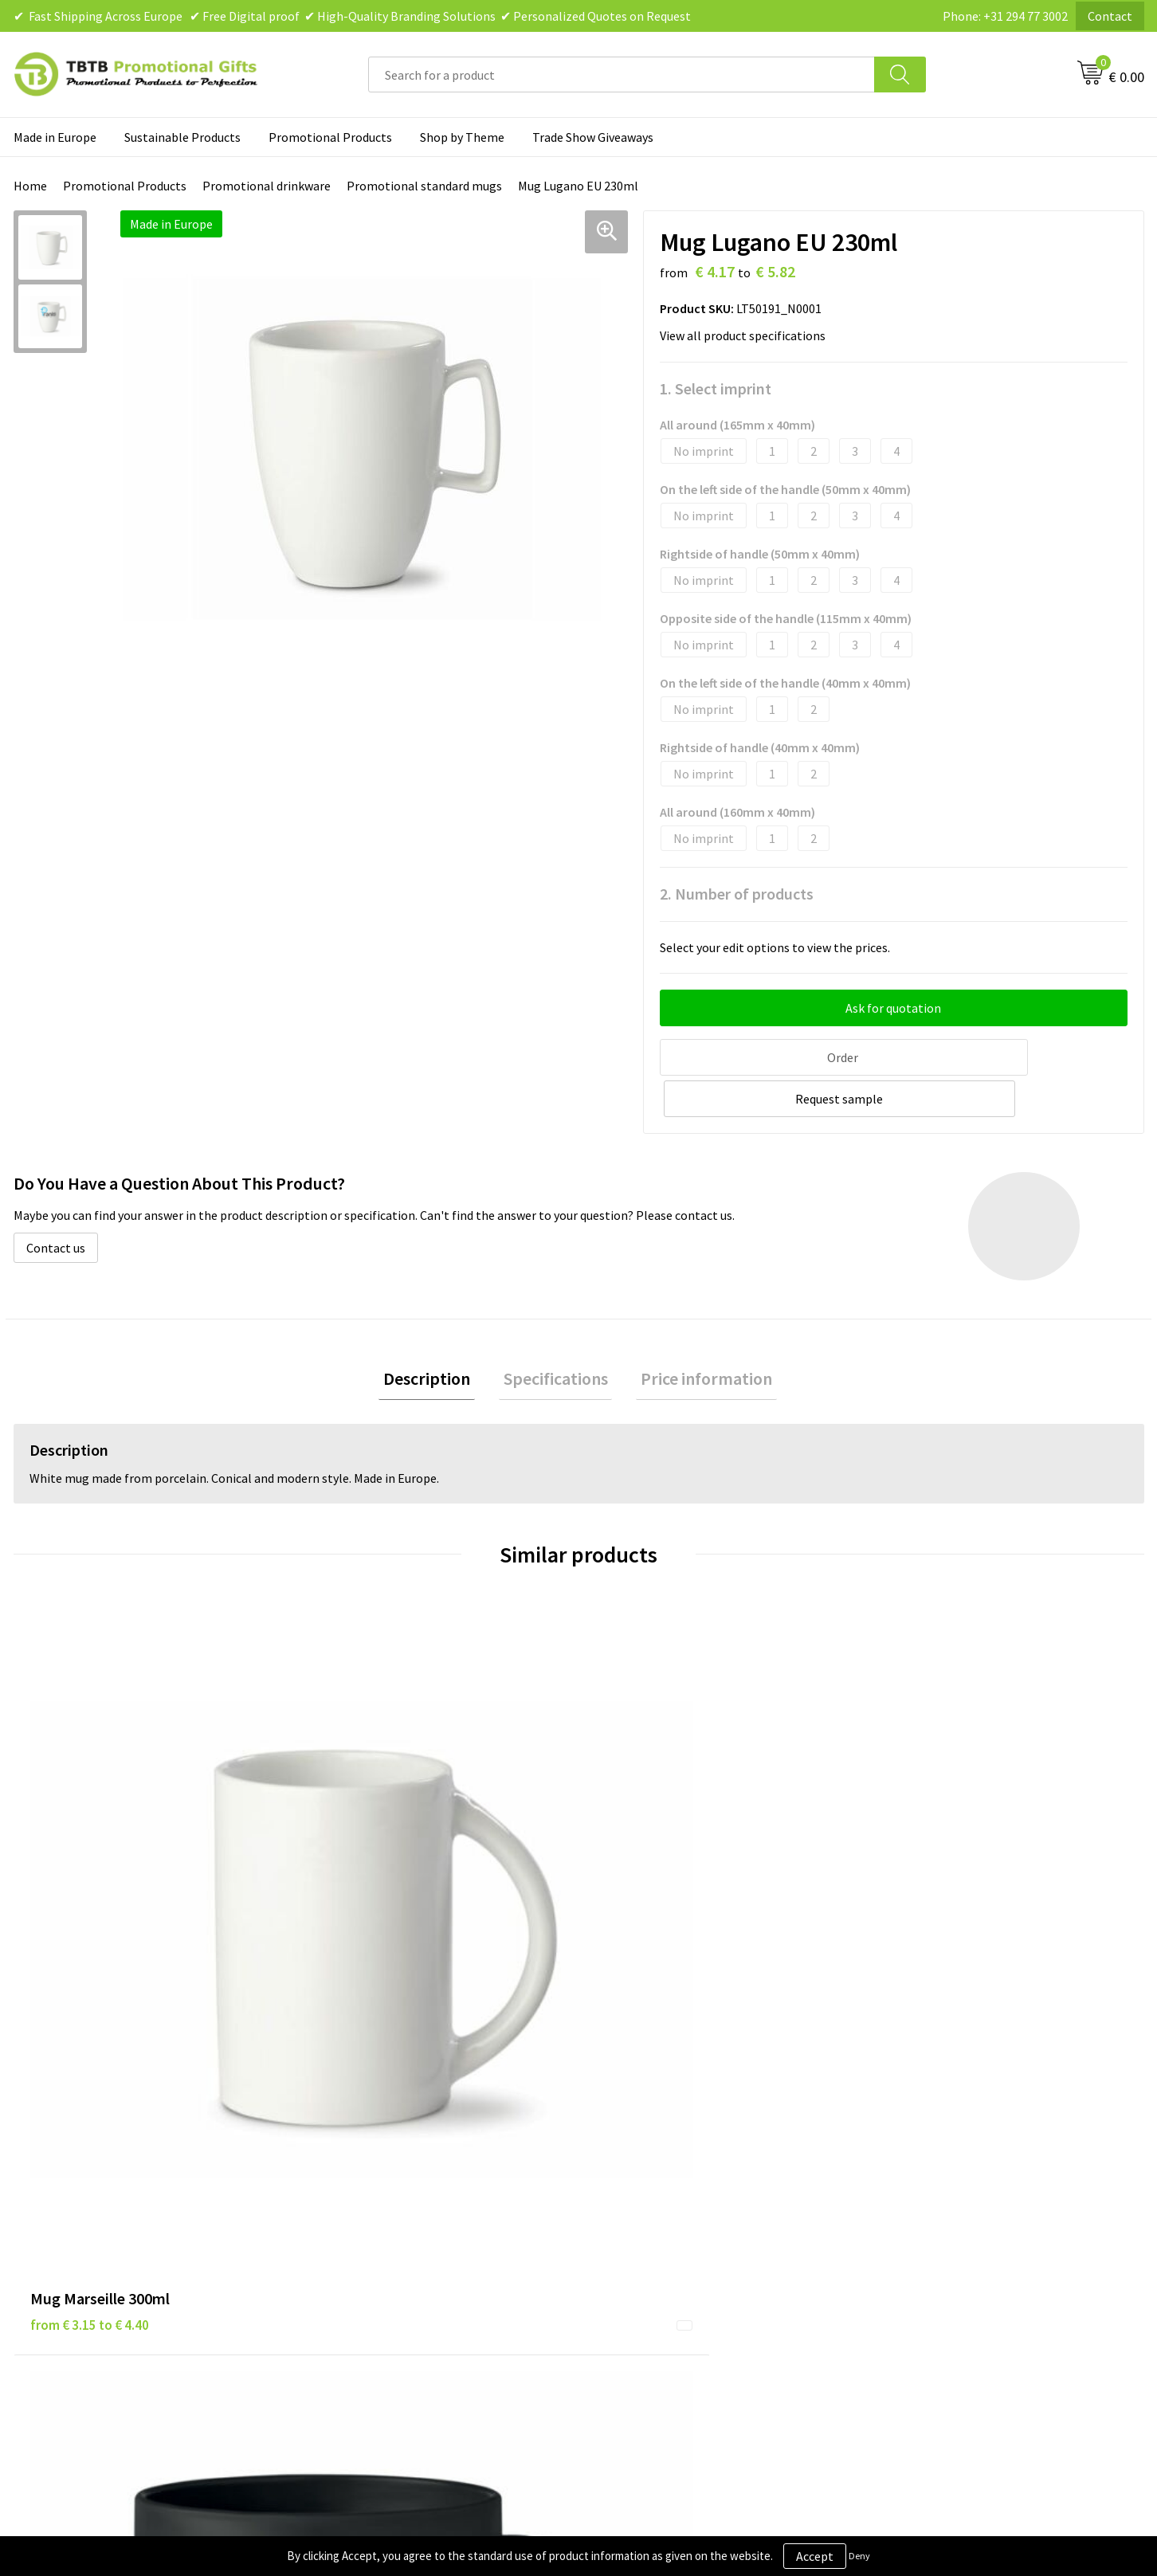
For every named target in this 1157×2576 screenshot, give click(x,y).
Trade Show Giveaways (592, 137)
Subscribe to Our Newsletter (675, 2257)
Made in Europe (55, 137)
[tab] (436, 1335)
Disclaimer (627, 2185)
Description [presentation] (436, 1334)
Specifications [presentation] (556, 1334)
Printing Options (364, 2209)
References (909, 2185)
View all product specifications (747, 335)
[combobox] (621, 74)
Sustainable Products (182, 137)
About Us (903, 2136)
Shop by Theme (462, 137)
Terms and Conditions (658, 2209)
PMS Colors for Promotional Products (421, 2233)
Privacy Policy (635, 2161)
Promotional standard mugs (424, 186)
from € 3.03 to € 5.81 (937, 1894)
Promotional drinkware (266, 186)
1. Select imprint (715, 388)
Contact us (55, 1202)
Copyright (625, 2233)
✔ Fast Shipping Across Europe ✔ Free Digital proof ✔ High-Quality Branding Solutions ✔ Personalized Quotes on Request (352, 16)
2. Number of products (737, 894)
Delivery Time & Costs (377, 2161)
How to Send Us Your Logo (388, 2257)
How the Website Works (383, 2185)
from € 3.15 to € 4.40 (89, 1870)
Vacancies (905, 2161)
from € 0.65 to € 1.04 (371, 1870)
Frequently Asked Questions (393, 2136)
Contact (1110, 16)
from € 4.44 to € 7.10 (654, 1894)
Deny (859, 2556)
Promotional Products (330, 137)
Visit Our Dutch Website (943, 2209)
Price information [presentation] (697, 1334)
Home (30, 186)
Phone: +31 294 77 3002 (1005, 16)
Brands (617, 2136)
